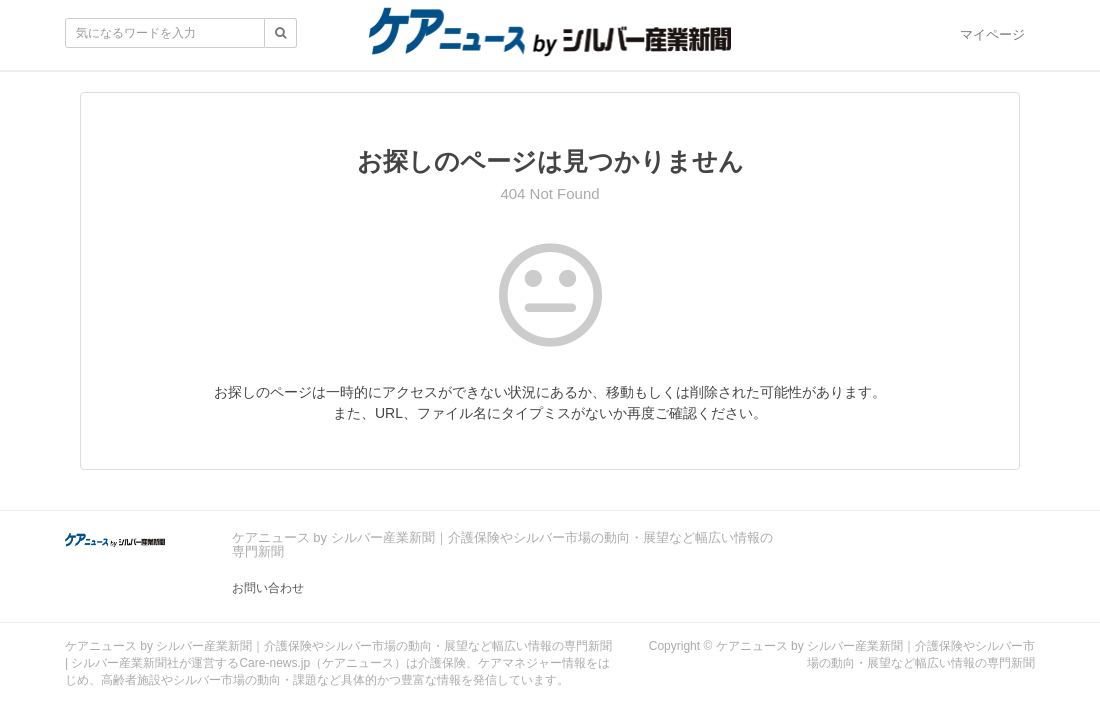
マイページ (992, 34)
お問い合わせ (268, 588)
